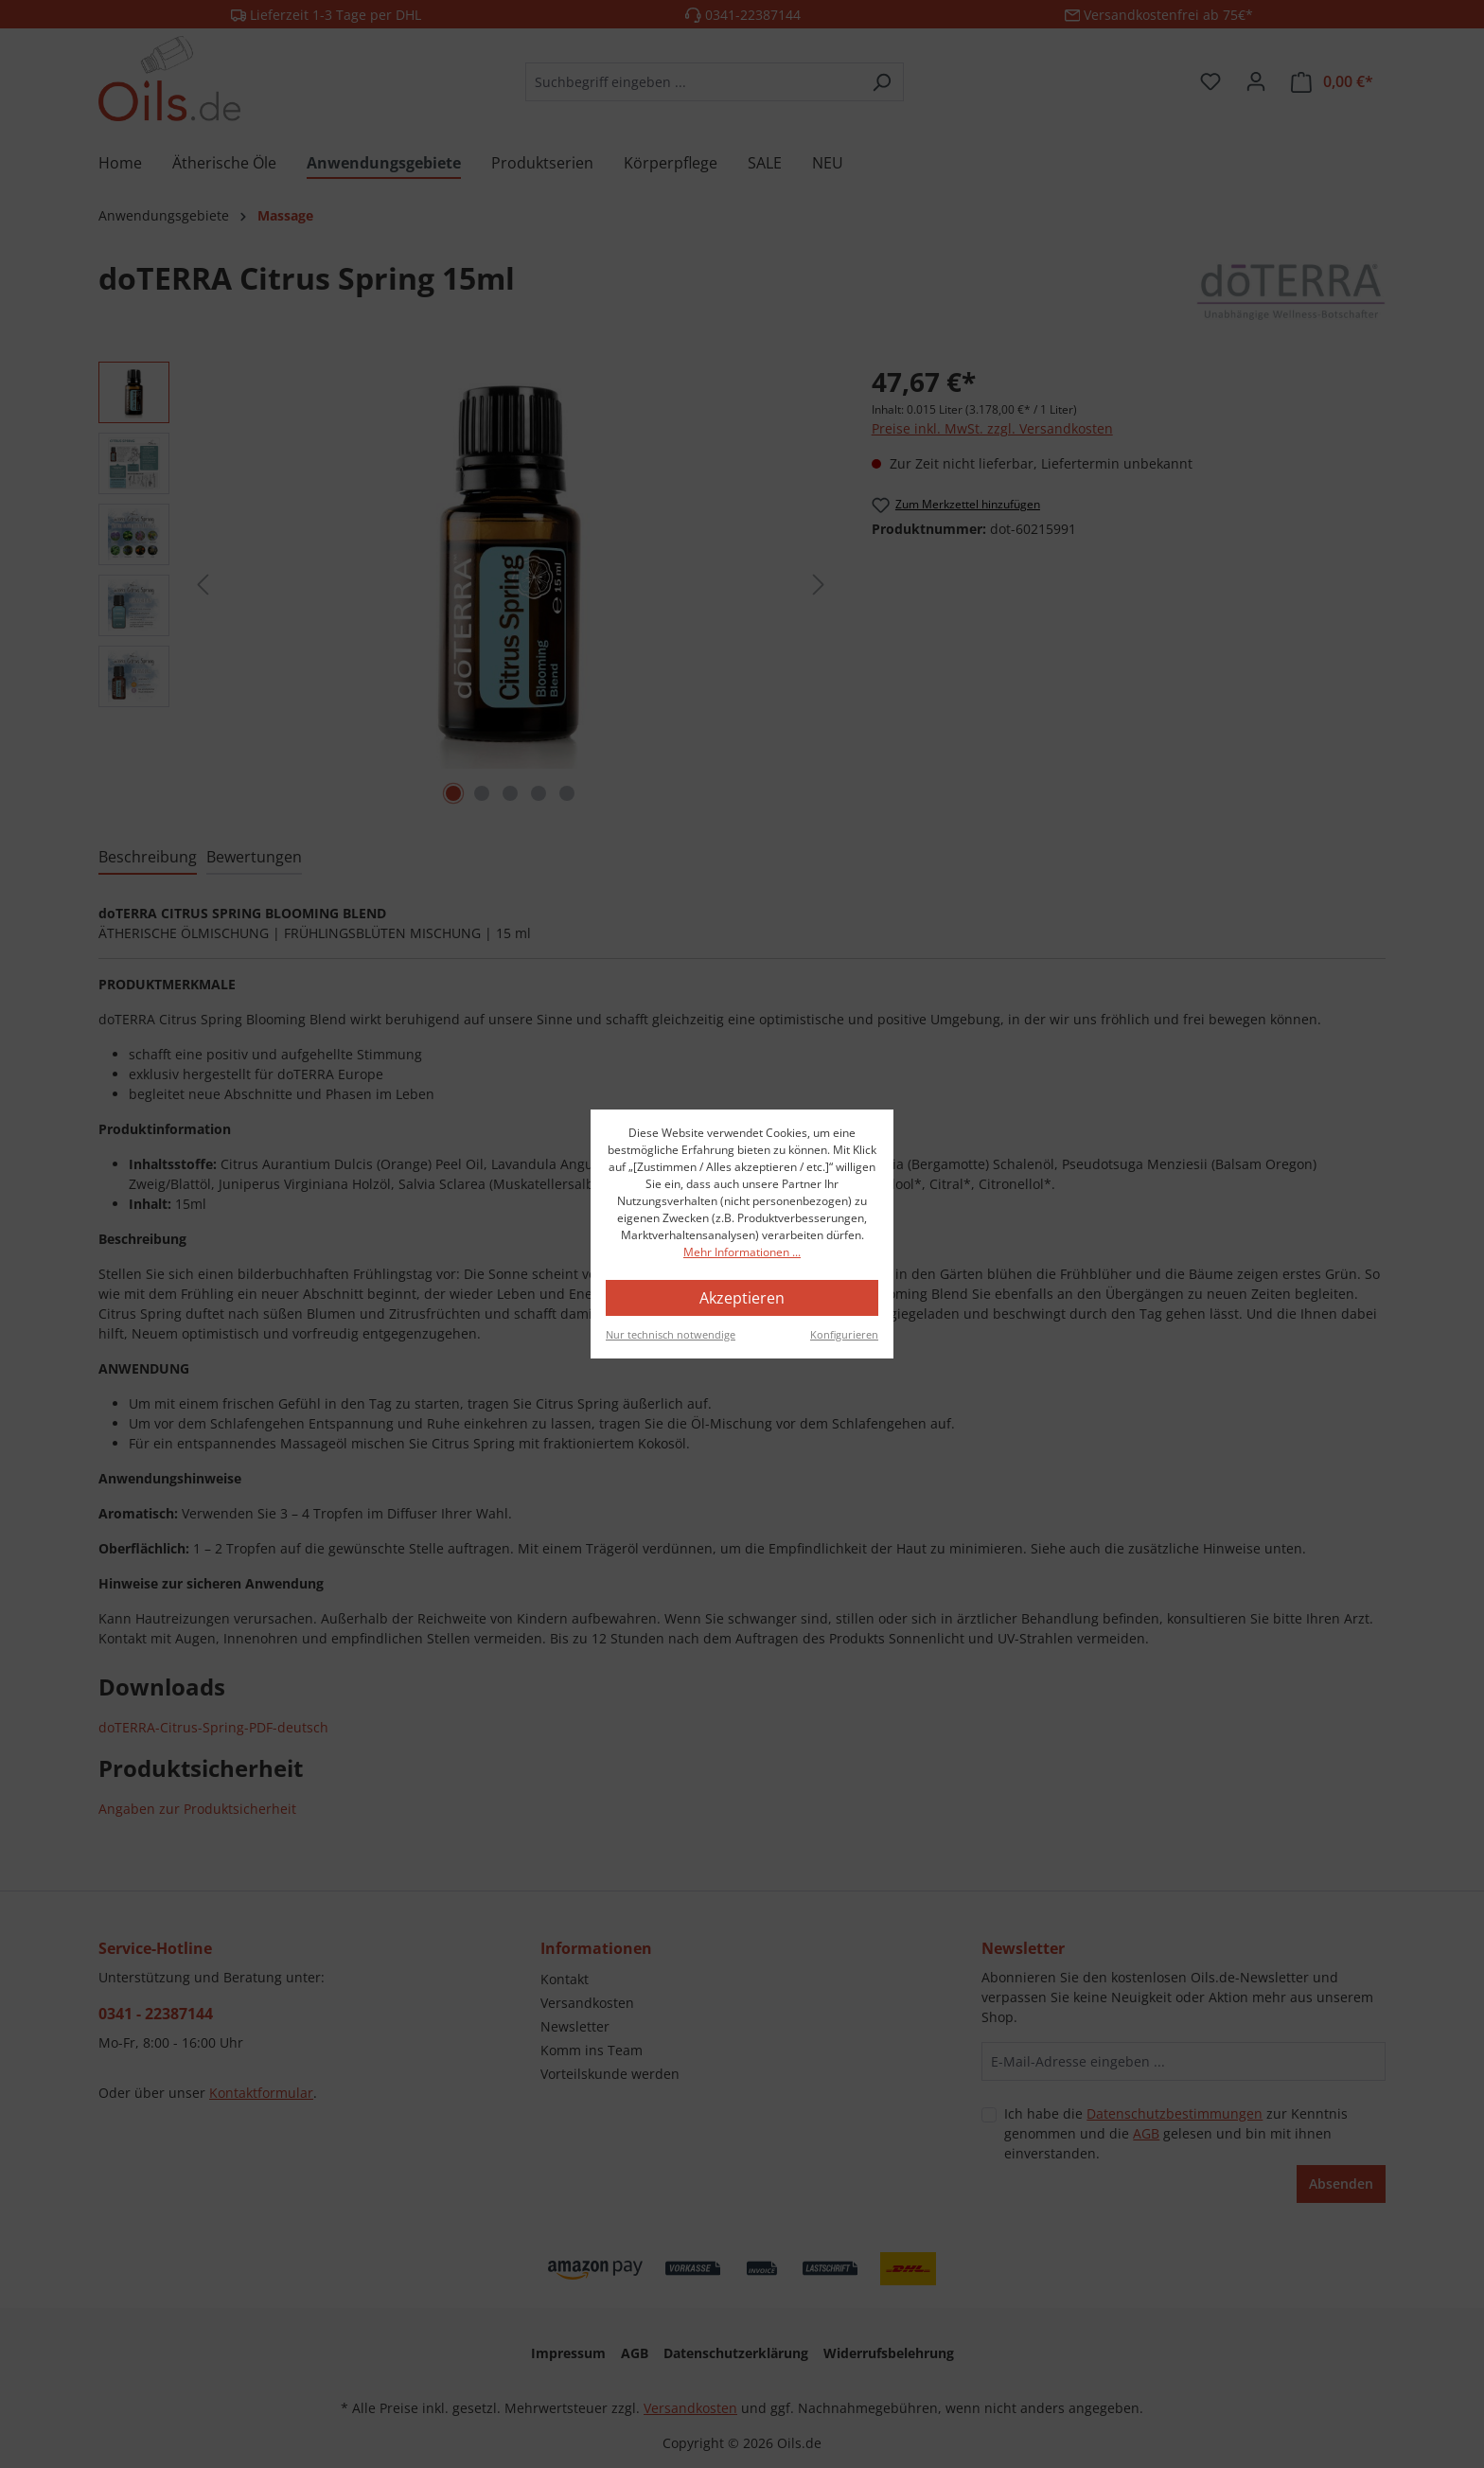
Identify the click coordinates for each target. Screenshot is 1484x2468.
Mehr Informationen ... (742, 1252)
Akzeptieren (742, 1297)
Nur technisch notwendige (670, 1334)
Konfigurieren (844, 1334)
